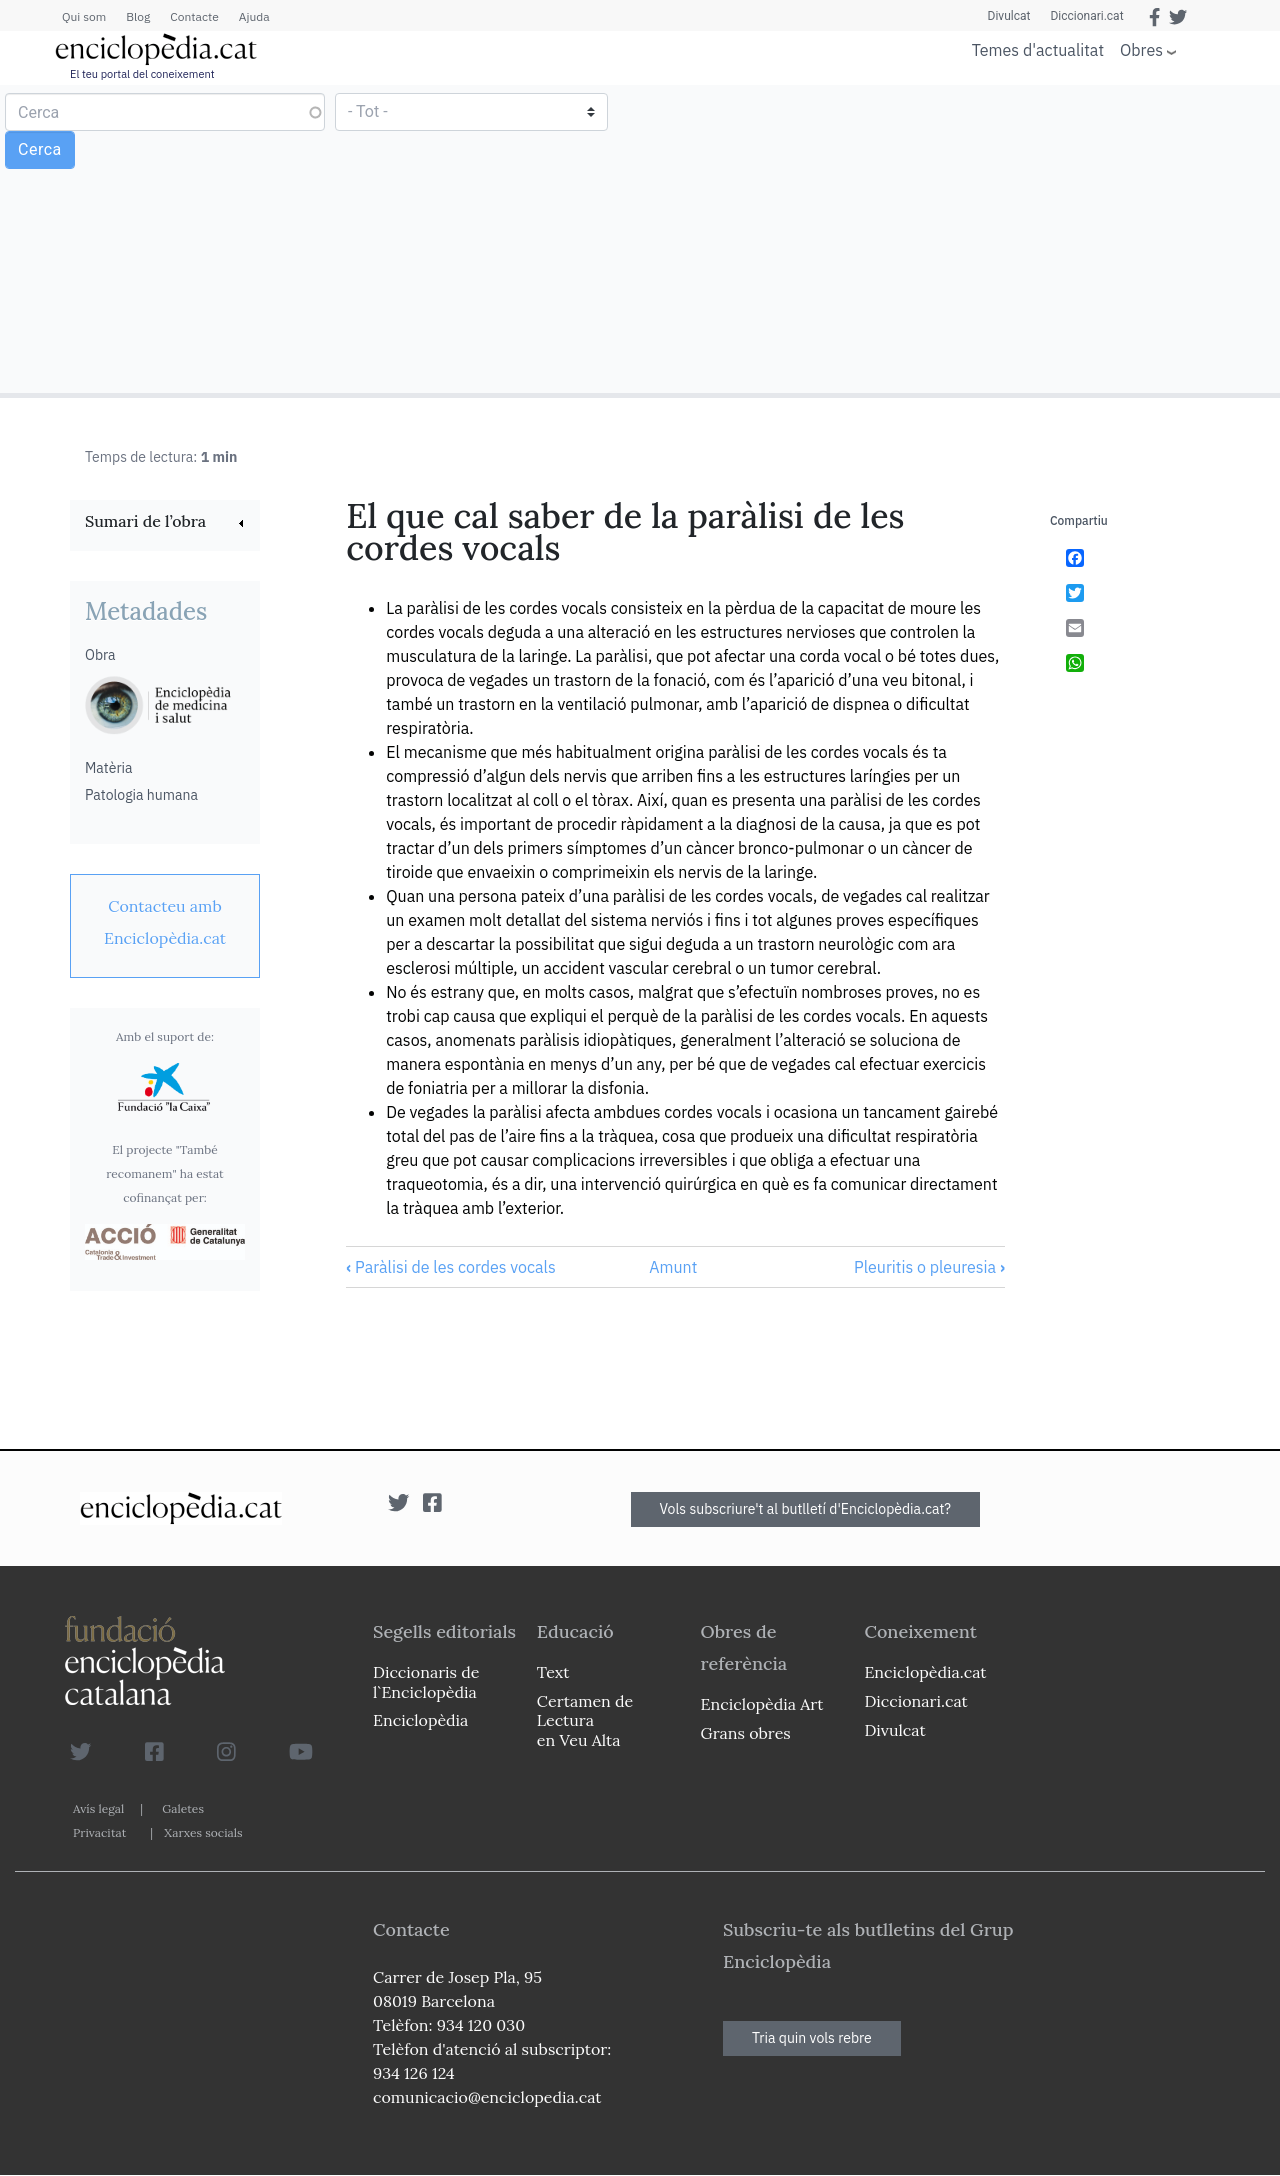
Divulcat (1009, 16)
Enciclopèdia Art (762, 1704)
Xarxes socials (203, 1832)
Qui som (84, 16)
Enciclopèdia (420, 1720)
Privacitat (99, 1832)
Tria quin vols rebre (812, 2038)
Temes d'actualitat (1038, 50)
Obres (1141, 49)
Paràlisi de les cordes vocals (451, 1267)
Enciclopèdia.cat (925, 1672)
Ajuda (254, 16)
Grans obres (746, 1733)
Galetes (183, 1808)
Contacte (194, 16)
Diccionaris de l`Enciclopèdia (426, 1681)
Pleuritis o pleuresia (929, 1267)
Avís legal (98, 1808)
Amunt (673, 1267)
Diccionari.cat (1086, 16)
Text (553, 1672)
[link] (165, 523)
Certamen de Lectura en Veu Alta (585, 1720)
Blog (138, 16)
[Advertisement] (957, 238)
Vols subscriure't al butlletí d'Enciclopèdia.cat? (806, 1509)
